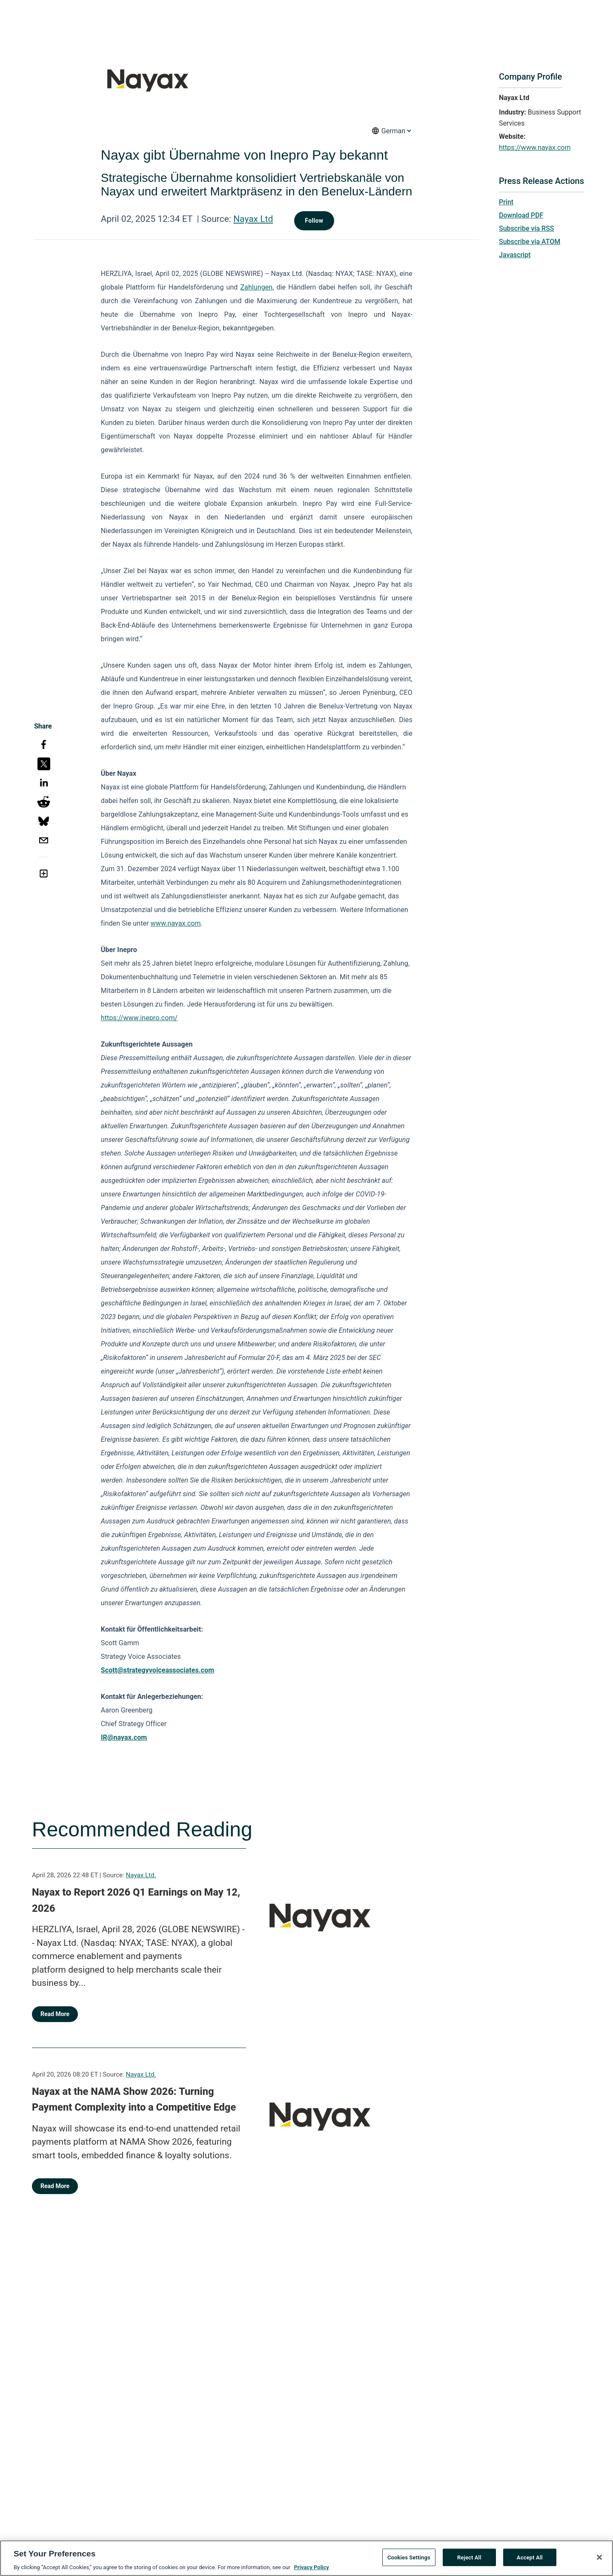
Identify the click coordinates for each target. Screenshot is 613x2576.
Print (506, 202)
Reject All (469, 2558)
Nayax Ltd (253, 219)
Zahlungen (256, 287)
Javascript (514, 255)
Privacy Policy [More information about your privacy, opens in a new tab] (311, 2568)
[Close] (599, 2557)
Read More (54, 2014)
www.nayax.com (176, 923)
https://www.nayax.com (534, 147)
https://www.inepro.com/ (139, 1018)
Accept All (530, 2558)
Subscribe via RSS (526, 228)
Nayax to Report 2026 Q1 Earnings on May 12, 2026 (136, 1900)
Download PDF (521, 215)
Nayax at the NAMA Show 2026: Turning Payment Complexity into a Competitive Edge (134, 2099)
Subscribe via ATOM (529, 242)
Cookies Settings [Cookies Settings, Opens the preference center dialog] (408, 2558)
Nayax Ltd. (141, 1875)
